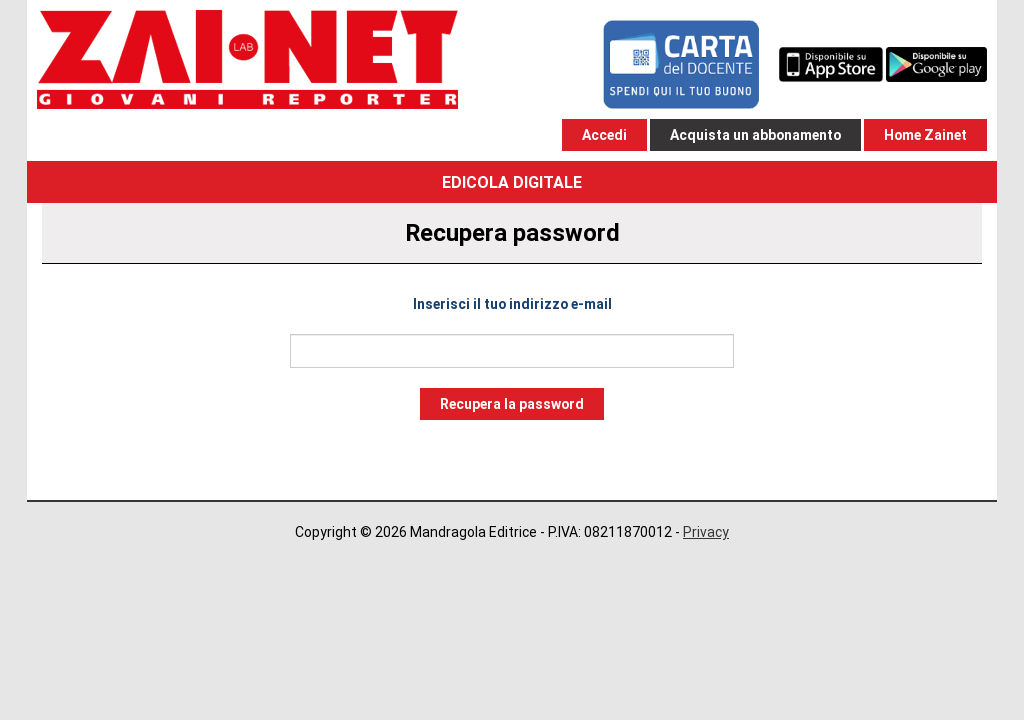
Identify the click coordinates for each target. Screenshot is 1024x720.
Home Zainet (925, 135)
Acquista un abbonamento (755, 135)
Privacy (706, 532)
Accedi (604, 135)
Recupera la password (512, 404)
